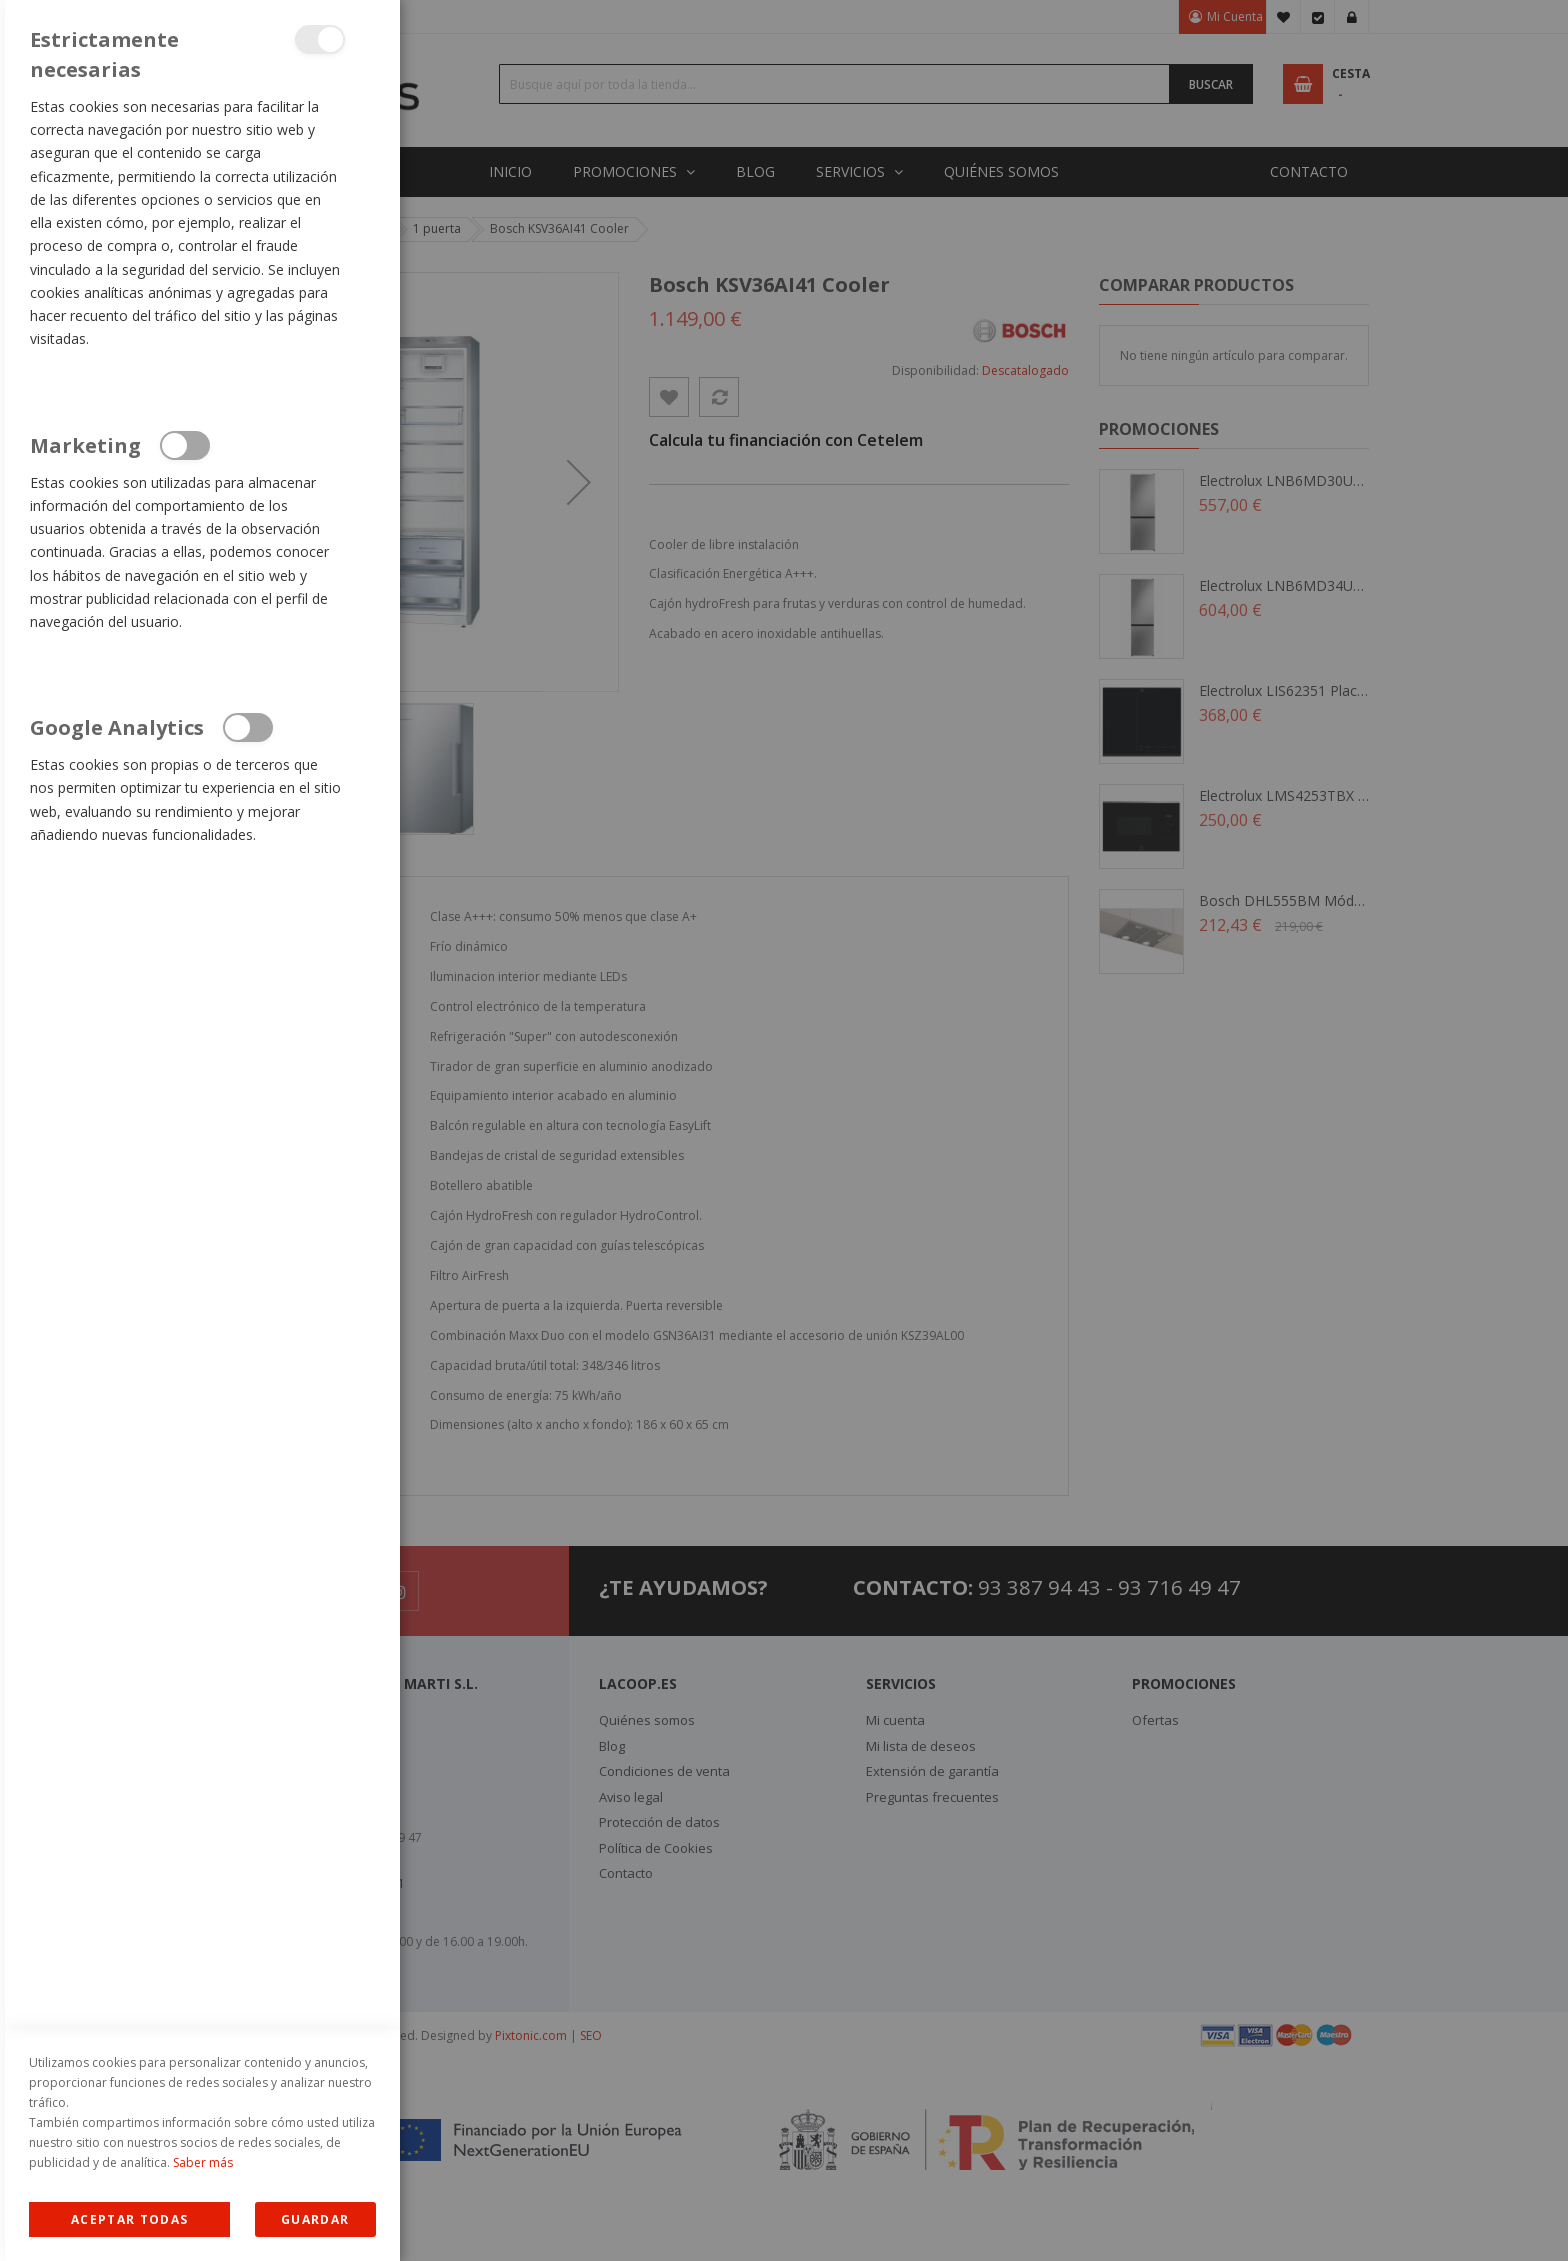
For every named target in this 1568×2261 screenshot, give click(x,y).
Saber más (203, 2162)
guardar (315, 2219)
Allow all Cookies (129, 2219)
